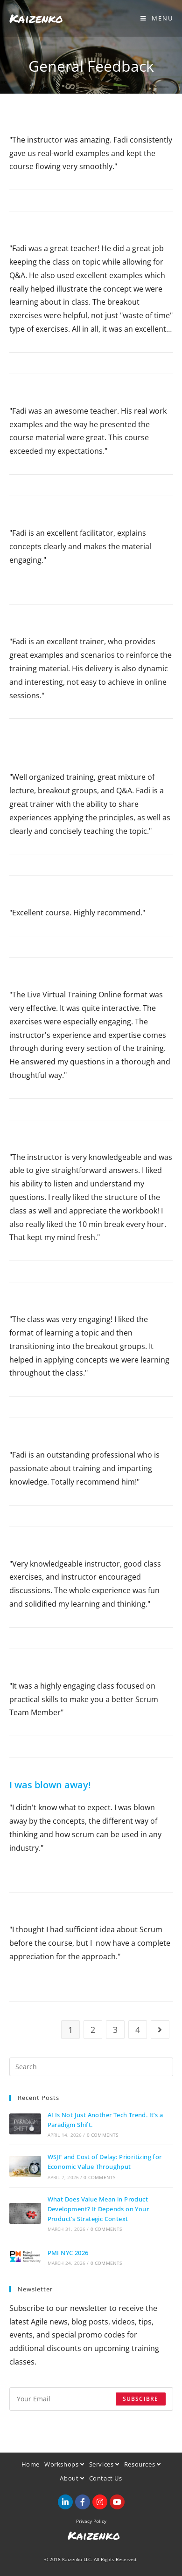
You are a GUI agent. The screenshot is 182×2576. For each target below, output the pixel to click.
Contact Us (105, 2478)
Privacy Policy (91, 2521)
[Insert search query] (91, 2067)
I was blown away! (50, 1785)
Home (30, 2464)
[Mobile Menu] (156, 18)
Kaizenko (36, 18)
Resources (142, 2464)
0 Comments (103, 2135)
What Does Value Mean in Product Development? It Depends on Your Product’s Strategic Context (98, 2209)
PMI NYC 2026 (68, 2253)
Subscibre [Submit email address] (141, 2399)
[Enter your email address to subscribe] (91, 2399)
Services (104, 2464)
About (72, 2478)
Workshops (64, 2464)
